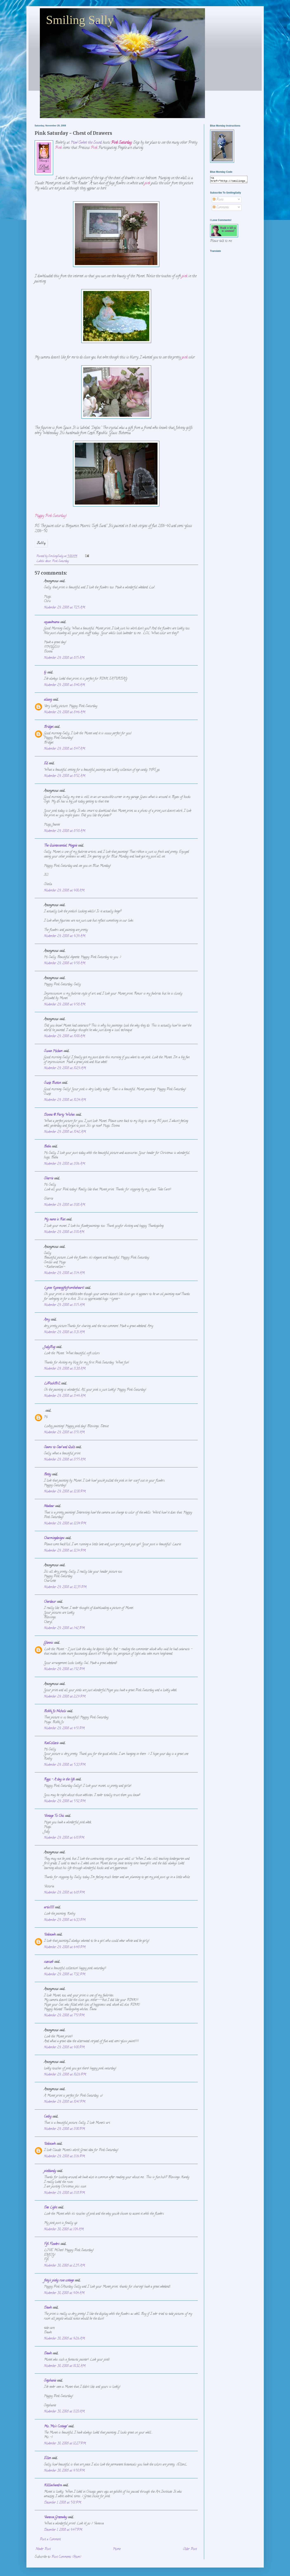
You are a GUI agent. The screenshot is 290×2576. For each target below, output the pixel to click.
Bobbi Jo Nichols (55, 1711)
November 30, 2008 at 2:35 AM (64, 2265)
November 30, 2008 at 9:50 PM (64, 2470)
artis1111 (49, 1907)
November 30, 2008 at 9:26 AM (64, 2338)
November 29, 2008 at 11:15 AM (64, 1305)
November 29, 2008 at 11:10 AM (64, 1232)
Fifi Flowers (51, 2244)
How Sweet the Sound (86, 143)
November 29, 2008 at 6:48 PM (64, 1947)
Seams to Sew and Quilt (59, 1447)
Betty (47, 1474)
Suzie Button (52, 1083)
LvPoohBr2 (52, 1383)
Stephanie (50, 2380)
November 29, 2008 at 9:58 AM (64, 963)
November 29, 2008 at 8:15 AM (64, 658)
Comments (221, 208)
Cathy (47, 2116)
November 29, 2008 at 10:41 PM (64, 2102)
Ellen (47, 2458)
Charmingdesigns (54, 1538)
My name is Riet (54, 1219)
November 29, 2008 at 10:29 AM (65, 1068)
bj (45, 672)
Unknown (50, 1934)
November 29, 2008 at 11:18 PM (64, 2193)
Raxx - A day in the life (59, 1779)
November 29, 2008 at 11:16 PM (64, 2156)
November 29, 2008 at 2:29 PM (64, 1696)
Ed (46, 763)
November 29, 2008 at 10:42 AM (65, 1132)
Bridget (48, 727)
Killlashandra (53, 2485)
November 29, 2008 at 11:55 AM (64, 1459)
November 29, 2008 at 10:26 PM (65, 2074)
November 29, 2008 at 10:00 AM (64, 1036)
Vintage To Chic (54, 1816)
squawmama (51, 622)
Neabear (49, 1506)
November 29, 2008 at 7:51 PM (64, 2015)
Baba (47, 1146)
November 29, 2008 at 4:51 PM (64, 1728)
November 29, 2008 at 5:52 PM (64, 1801)
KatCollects (51, 1743)
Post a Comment (50, 2539)
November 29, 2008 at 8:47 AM (64, 748)
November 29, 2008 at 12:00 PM (65, 1491)
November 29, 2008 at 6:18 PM (64, 1892)
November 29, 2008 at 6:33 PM (64, 1920)
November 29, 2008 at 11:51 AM (64, 1432)
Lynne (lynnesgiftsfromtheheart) (64, 1288)
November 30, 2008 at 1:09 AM (64, 2229)
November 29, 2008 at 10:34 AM (65, 1100)
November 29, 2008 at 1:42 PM (64, 1628)
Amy (47, 1319)
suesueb (48, 1962)
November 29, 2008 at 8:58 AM (64, 831)
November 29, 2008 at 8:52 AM (64, 776)
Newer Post (43, 2549)
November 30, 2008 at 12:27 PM (65, 2443)
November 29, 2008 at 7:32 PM (64, 1974)
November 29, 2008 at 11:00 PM (64, 2129)
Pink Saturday (60, 561)
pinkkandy (50, 2171)
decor (48, 561)
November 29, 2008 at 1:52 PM (64, 1669)
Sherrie (48, 1178)
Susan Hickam (53, 1051)
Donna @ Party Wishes (59, 1115)
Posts (218, 200)
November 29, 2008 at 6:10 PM (64, 1837)
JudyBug (49, 1347)
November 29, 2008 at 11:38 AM (64, 1368)
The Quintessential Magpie (60, 845)
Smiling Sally (80, 20)
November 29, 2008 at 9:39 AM (64, 936)
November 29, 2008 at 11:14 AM (64, 1273)
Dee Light (50, 2207)
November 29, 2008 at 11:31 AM (64, 1332)
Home (117, 2549)
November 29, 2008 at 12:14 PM (65, 1550)
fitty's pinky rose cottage (59, 2280)
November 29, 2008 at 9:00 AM (64, 890)
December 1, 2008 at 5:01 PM (62, 2502)
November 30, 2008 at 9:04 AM (64, 2293)
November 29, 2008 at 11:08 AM (64, 1205)
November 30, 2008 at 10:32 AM (64, 2366)
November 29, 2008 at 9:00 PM (64, 2047)
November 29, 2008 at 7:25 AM (64, 607)
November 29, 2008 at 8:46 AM (64, 712)
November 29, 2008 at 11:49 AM (64, 1396)
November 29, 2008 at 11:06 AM (64, 1164)
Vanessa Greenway (55, 2517)
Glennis (48, 1643)
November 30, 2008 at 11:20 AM (64, 2411)
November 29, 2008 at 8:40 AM (64, 685)
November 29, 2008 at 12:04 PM (65, 1523)
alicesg (48, 699)
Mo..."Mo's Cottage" (55, 2426)
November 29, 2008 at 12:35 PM (65, 1587)
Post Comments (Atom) (66, 2557)
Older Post (190, 2549)
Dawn (48, 2307)
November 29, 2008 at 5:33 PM (64, 1765)
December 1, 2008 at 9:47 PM (63, 2530)
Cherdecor (50, 1602)
